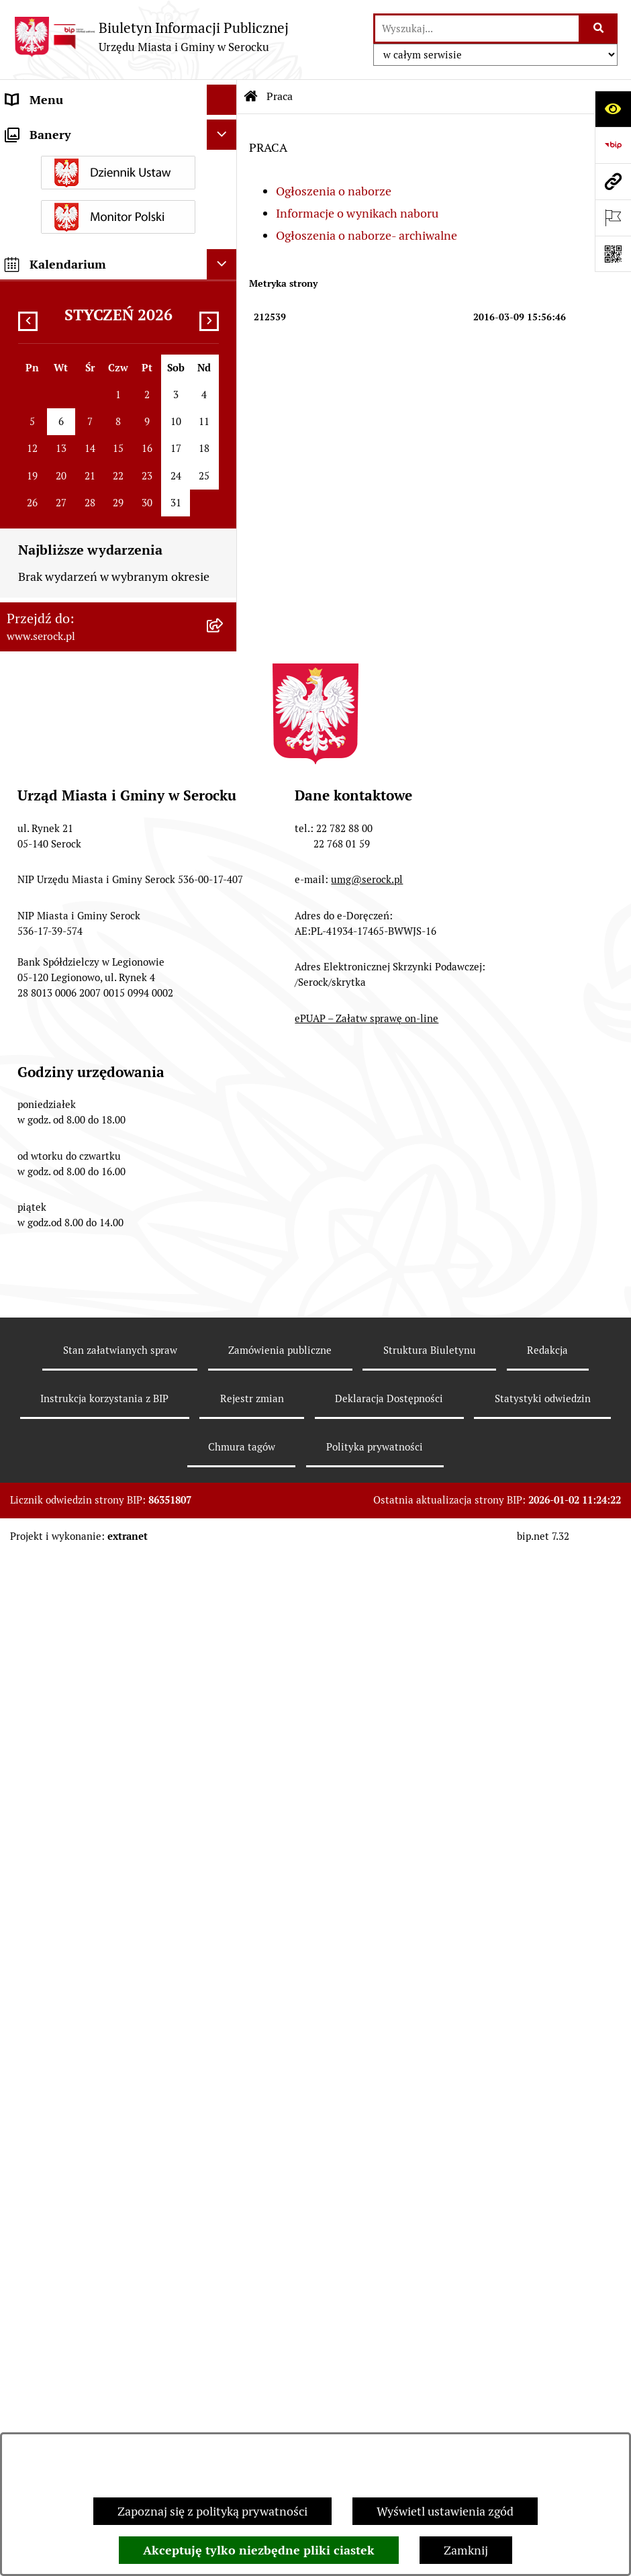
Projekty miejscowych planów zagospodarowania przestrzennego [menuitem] (99, 876)
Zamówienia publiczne (280, 2371)
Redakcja (547, 2371)
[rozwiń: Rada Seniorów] (225, 281)
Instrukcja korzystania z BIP (104, 2419)
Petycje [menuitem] (25, 680)
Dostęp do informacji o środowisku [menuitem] (98, 619)
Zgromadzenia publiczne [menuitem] (72, 976)
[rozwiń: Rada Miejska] (225, 221)
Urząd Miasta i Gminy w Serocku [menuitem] (91, 130)
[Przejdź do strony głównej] (151, 36)
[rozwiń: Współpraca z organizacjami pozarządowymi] (225, 432)
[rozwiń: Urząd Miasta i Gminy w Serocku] (225, 130)
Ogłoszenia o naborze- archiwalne (366, 235)
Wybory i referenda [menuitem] (56, 160)
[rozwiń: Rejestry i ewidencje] (225, 741)
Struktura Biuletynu (429, 2371)
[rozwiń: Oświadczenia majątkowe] (225, 312)
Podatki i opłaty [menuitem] (47, 402)
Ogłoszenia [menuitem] (36, 510)
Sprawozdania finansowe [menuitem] (72, 371)
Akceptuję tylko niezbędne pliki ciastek (259, 2550)
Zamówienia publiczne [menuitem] (66, 710)
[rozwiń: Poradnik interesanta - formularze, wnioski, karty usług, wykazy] (225, 541)
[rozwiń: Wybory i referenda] (225, 160)
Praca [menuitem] (21, 649)
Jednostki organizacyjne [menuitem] (70, 190)
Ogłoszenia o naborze (333, 191)
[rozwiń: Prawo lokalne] (225, 342)
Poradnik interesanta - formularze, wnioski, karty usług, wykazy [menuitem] (97, 550)
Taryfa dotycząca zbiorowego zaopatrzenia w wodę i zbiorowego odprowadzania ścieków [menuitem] (97, 819)
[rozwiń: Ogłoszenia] (225, 511)
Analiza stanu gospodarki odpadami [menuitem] (101, 770)
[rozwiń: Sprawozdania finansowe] (225, 372)
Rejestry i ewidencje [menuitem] (58, 740)
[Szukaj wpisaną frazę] (599, 28)
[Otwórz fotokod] (613, 254)
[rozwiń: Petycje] (225, 680)
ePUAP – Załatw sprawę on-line (366, 2039)
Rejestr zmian (252, 2419)
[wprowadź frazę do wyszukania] (477, 28)
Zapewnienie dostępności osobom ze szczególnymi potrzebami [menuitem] (104, 1015)
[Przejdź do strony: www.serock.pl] (613, 181)
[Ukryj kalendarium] (222, 1286)
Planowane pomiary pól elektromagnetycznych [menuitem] (69, 1112)
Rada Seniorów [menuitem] (45, 281)
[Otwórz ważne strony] (613, 217)
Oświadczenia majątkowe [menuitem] (73, 311)
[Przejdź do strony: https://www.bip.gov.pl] (613, 145)
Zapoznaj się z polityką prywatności (212, 2511)
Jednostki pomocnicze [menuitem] (65, 251)
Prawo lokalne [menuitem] (43, 341)
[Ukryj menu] (222, 100)
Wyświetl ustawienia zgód (445, 2511)
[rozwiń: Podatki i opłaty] (225, 402)
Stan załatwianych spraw (120, 2371)
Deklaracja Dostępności (389, 2419)
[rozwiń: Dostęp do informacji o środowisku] (225, 620)
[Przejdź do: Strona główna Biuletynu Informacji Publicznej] (251, 96)
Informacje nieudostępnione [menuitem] (82, 480)
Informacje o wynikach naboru (357, 213)
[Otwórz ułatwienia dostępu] (613, 109)
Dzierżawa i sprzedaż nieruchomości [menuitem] (103, 589)
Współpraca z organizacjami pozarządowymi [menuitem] (80, 441)
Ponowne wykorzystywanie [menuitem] (79, 946)
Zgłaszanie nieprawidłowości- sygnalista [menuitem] (85, 1063)
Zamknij (466, 2550)
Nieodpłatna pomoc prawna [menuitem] (80, 915)
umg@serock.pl (367, 1900)
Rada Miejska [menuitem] (41, 220)
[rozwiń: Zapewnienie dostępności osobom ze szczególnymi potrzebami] (225, 1007)
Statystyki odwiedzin (543, 2419)
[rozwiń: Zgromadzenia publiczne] (225, 976)
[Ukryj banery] (222, 1156)
